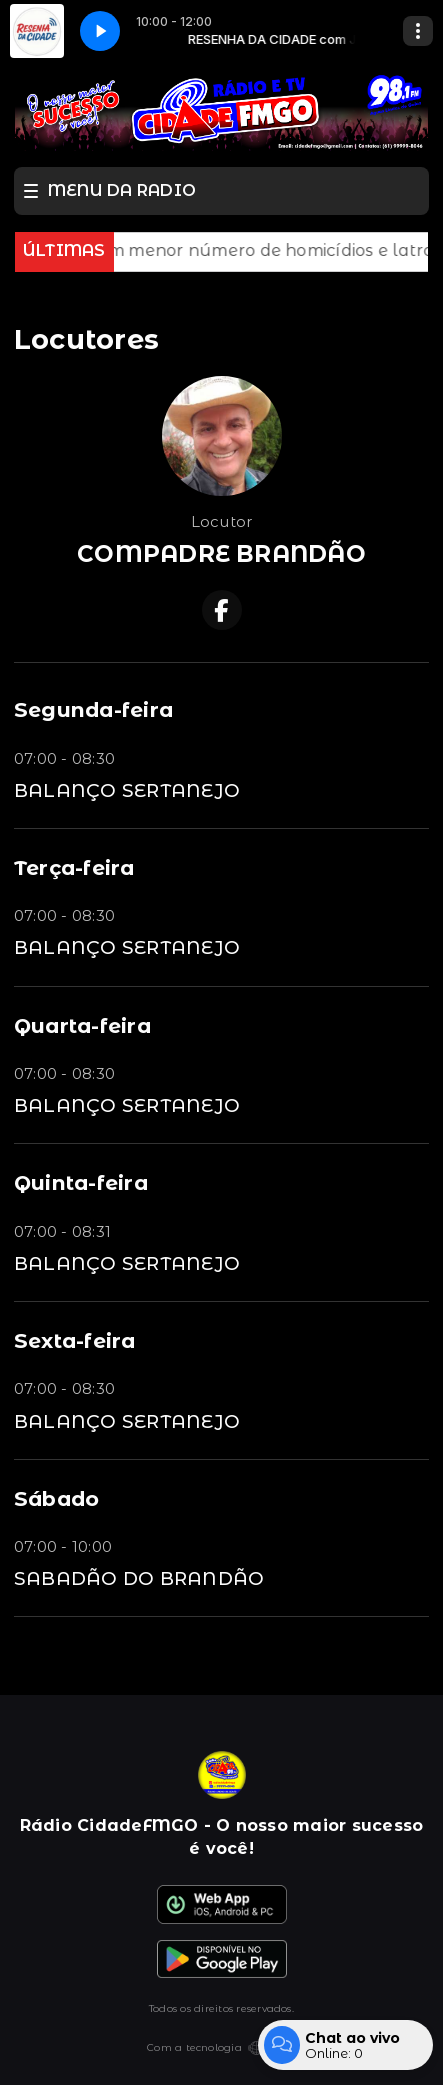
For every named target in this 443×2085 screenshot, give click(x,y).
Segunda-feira (93, 709)
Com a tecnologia (221, 2048)
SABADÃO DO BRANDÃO (139, 1578)
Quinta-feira (81, 1182)
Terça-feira (74, 867)
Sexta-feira (75, 1340)
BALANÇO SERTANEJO (127, 790)
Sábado (56, 1498)
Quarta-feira (82, 1025)
